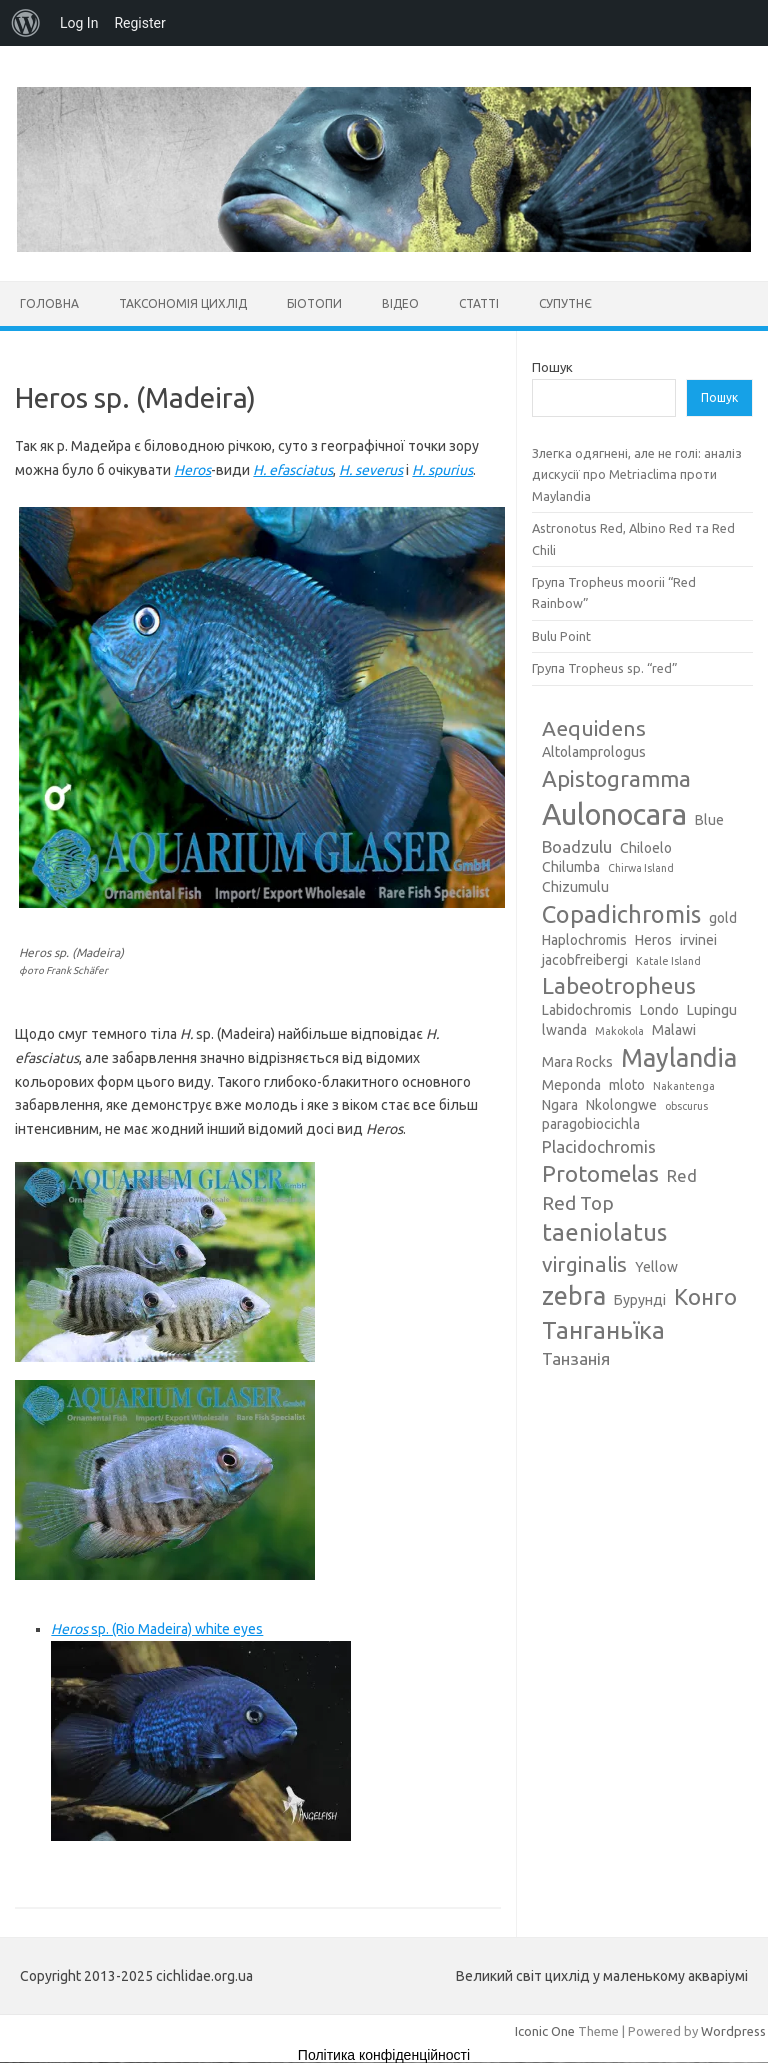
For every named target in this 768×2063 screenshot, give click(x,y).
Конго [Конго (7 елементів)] (705, 1296)
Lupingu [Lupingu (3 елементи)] (712, 1010)
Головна (49, 303)
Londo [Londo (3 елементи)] (659, 1010)
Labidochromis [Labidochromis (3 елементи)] (587, 1010)
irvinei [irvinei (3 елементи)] (698, 940)
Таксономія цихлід (183, 303)
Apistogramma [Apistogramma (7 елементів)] (616, 778)
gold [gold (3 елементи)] (723, 918)
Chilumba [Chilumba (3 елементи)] (571, 867)
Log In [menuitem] (79, 23)
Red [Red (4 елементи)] (682, 1175)
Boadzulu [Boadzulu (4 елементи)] (577, 846)
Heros (192, 470)
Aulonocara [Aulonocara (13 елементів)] (614, 814)
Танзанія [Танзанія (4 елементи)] (576, 1358)
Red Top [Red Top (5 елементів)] (578, 1203)
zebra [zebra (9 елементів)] (574, 1296)
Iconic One (545, 2031)
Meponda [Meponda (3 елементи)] (571, 1085)
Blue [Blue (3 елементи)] (709, 820)
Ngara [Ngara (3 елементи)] (560, 1105)
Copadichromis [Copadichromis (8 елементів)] (621, 914)
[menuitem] (26, 23)
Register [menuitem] (139, 23)
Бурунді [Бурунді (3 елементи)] (640, 1300)
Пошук (552, 367)
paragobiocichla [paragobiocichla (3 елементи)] (591, 1124)
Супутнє (565, 303)
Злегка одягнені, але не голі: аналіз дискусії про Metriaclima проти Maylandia (637, 474)
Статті (479, 303)
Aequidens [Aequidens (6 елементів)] (594, 728)
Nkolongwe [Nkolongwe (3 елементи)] (621, 1105)
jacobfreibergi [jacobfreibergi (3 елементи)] (585, 960)
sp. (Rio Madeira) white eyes (157, 1629)
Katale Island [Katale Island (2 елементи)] (668, 961)
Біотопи (314, 303)
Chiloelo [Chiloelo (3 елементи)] (646, 848)
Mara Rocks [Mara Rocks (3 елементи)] (577, 1062)
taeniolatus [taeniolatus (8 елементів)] (604, 1232)
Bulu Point (561, 636)
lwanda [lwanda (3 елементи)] (564, 1030)
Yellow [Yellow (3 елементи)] (656, 1267)
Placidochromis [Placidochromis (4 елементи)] (599, 1146)
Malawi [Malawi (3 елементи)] (674, 1030)
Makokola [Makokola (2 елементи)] (619, 1031)
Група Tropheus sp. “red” (605, 668)
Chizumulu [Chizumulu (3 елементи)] (575, 887)
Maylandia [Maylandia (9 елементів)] (679, 1058)
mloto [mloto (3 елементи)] (627, 1085)
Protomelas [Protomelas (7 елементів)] (600, 1173)
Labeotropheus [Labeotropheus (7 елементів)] (619, 985)
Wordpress (733, 2031)
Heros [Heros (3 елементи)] (653, 940)
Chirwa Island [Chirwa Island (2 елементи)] (641, 868)
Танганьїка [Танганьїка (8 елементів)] (603, 1330)
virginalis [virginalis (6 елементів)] (584, 1264)
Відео (400, 303)
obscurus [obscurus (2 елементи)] (686, 1106)
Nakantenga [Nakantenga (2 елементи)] (684, 1086)
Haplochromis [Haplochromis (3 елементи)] (584, 940)
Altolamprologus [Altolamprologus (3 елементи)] (594, 752)
